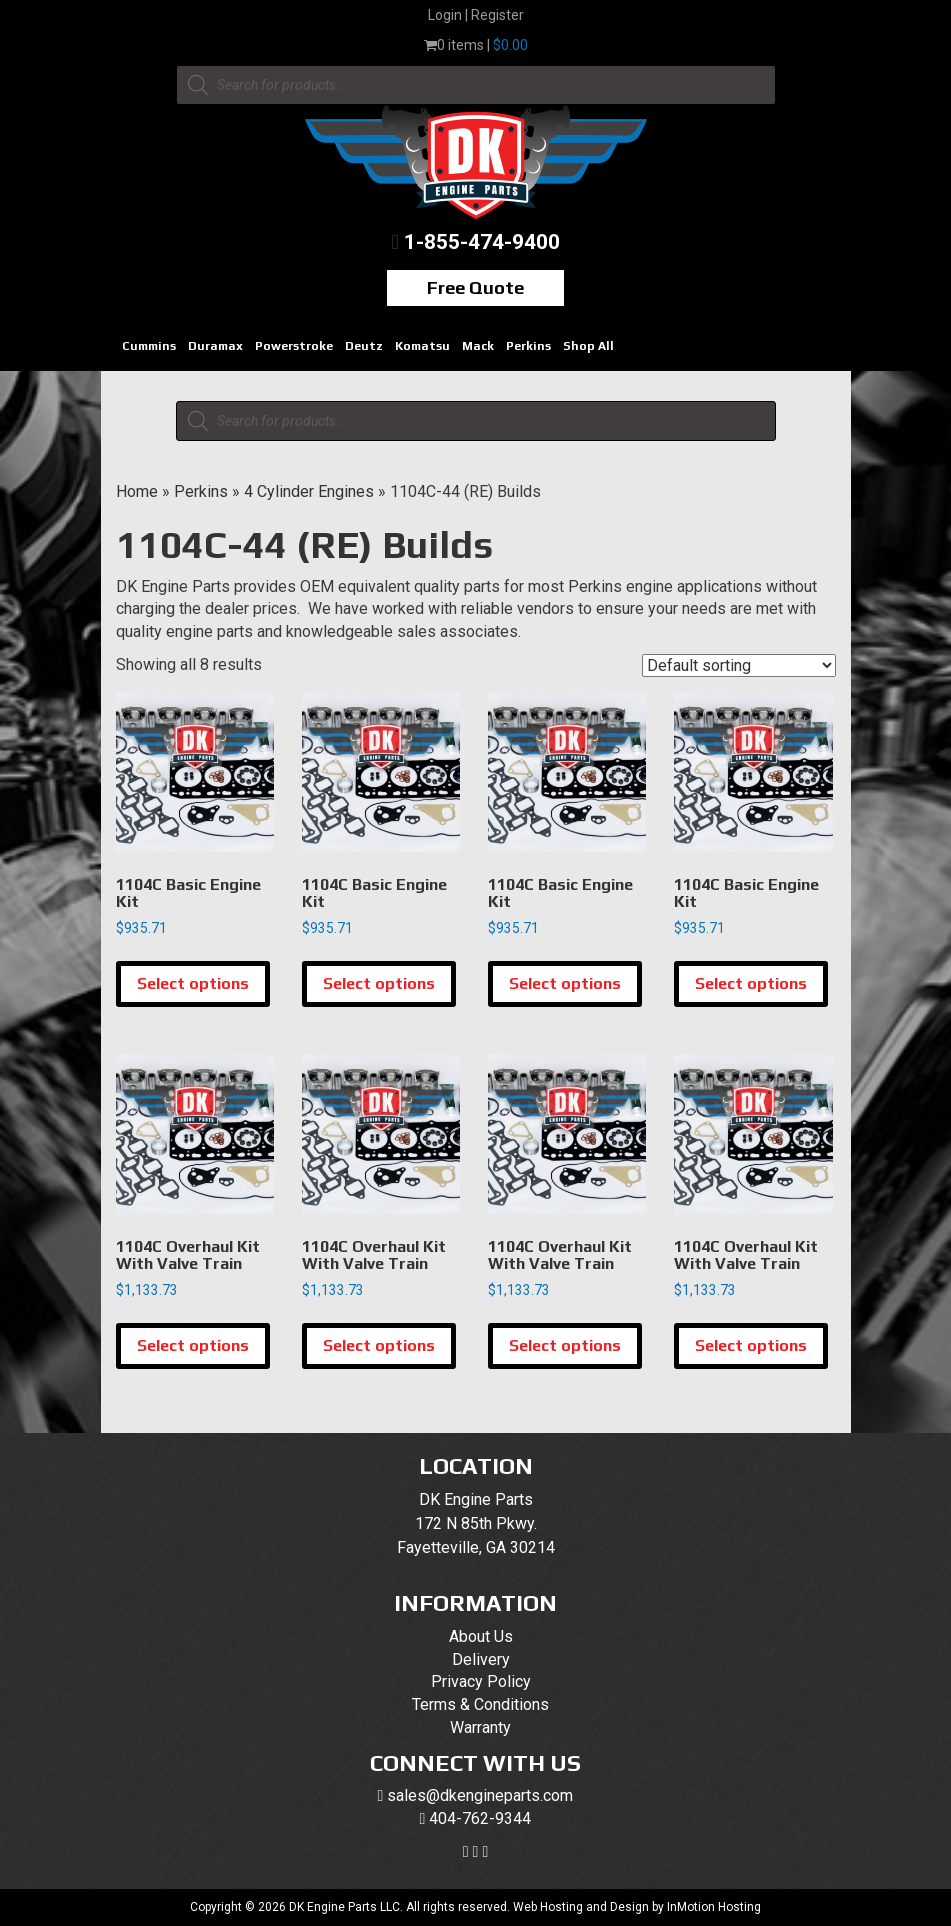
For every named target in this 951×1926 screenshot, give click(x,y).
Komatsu (422, 346)
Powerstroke (294, 346)
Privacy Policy (481, 1681)
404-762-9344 (480, 1818)
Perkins (528, 346)
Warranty (480, 1727)
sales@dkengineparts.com (480, 1795)
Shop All (588, 346)
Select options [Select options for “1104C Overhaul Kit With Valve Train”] (193, 1345)
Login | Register (476, 15)
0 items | (476, 45)
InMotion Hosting (714, 1907)
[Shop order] (739, 665)
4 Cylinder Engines (309, 491)
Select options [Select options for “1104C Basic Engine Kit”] (193, 983)
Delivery (481, 1659)
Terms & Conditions (480, 1704)
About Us (481, 1636)
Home (137, 491)
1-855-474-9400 (482, 242)
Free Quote (475, 287)
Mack (478, 346)
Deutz (364, 346)
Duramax (215, 346)
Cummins (149, 346)
